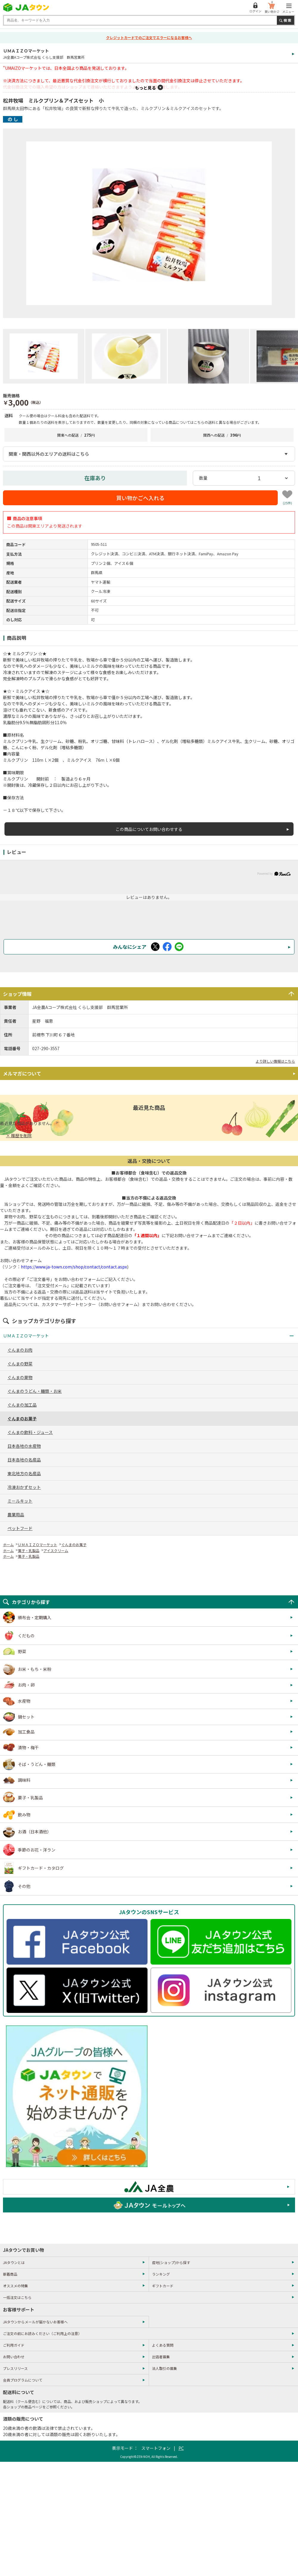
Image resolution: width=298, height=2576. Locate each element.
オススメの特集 (15, 2285)
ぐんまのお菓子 (73, 1544)
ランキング (161, 2274)
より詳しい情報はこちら (275, 1061)
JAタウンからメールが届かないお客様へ (35, 2321)
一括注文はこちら (17, 2297)
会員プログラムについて (22, 2379)
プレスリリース (15, 2368)
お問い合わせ (13, 2356)
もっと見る (145, 88)
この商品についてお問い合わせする (149, 829)
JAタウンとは (14, 2262)
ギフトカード (162, 2285)
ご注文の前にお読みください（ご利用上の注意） (42, 2333)
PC (181, 2448)
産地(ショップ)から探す (171, 2262)
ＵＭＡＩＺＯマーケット (37, 1544)
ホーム (8, 1544)
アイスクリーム (56, 1550)
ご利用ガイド (13, 2345)
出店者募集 (161, 2356)
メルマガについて (22, 1073)
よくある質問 (162, 2345)
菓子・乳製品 (28, 1550)
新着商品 (10, 2274)
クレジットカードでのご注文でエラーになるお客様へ (149, 37)
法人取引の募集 (164, 2368)
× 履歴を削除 (19, 1135)
